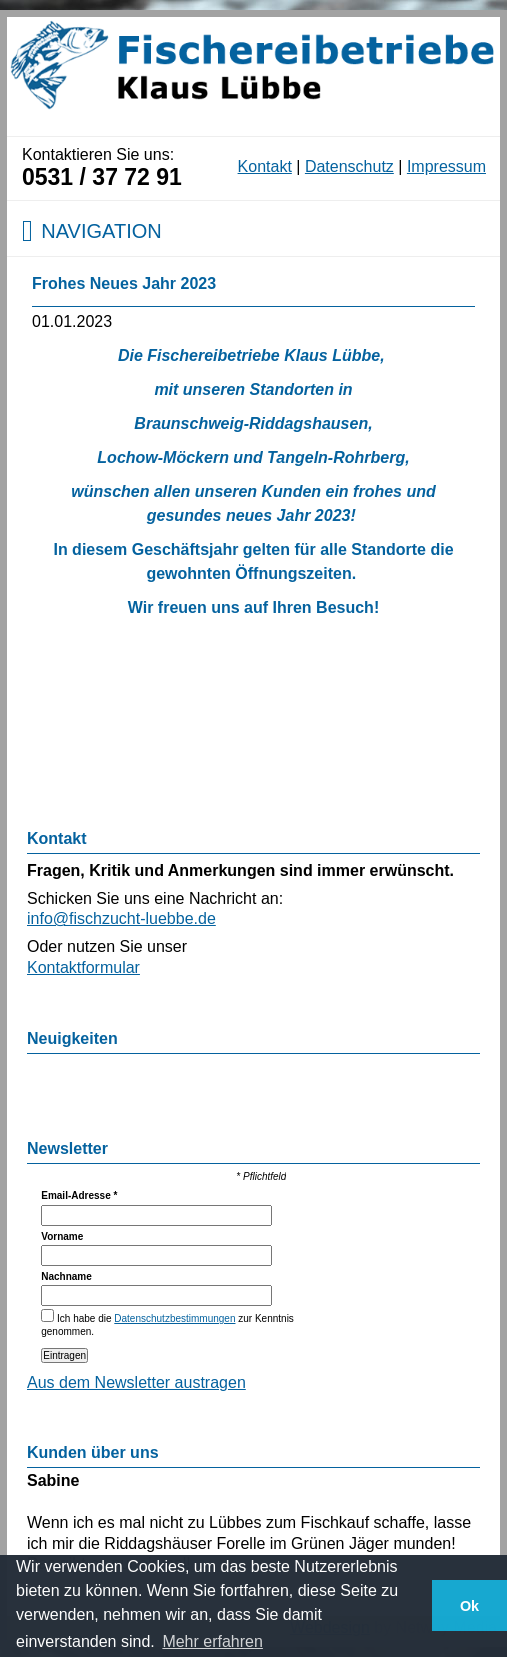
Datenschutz (349, 166)
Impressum (446, 166)
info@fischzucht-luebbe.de (121, 918)
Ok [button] (469, 1606)
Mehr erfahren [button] (212, 1641)
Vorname (62, 1237)
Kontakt (265, 166)
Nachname (66, 1277)
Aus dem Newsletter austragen (136, 1382)
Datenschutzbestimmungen (174, 1318)
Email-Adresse (79, 1195)
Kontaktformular (83, 967)
